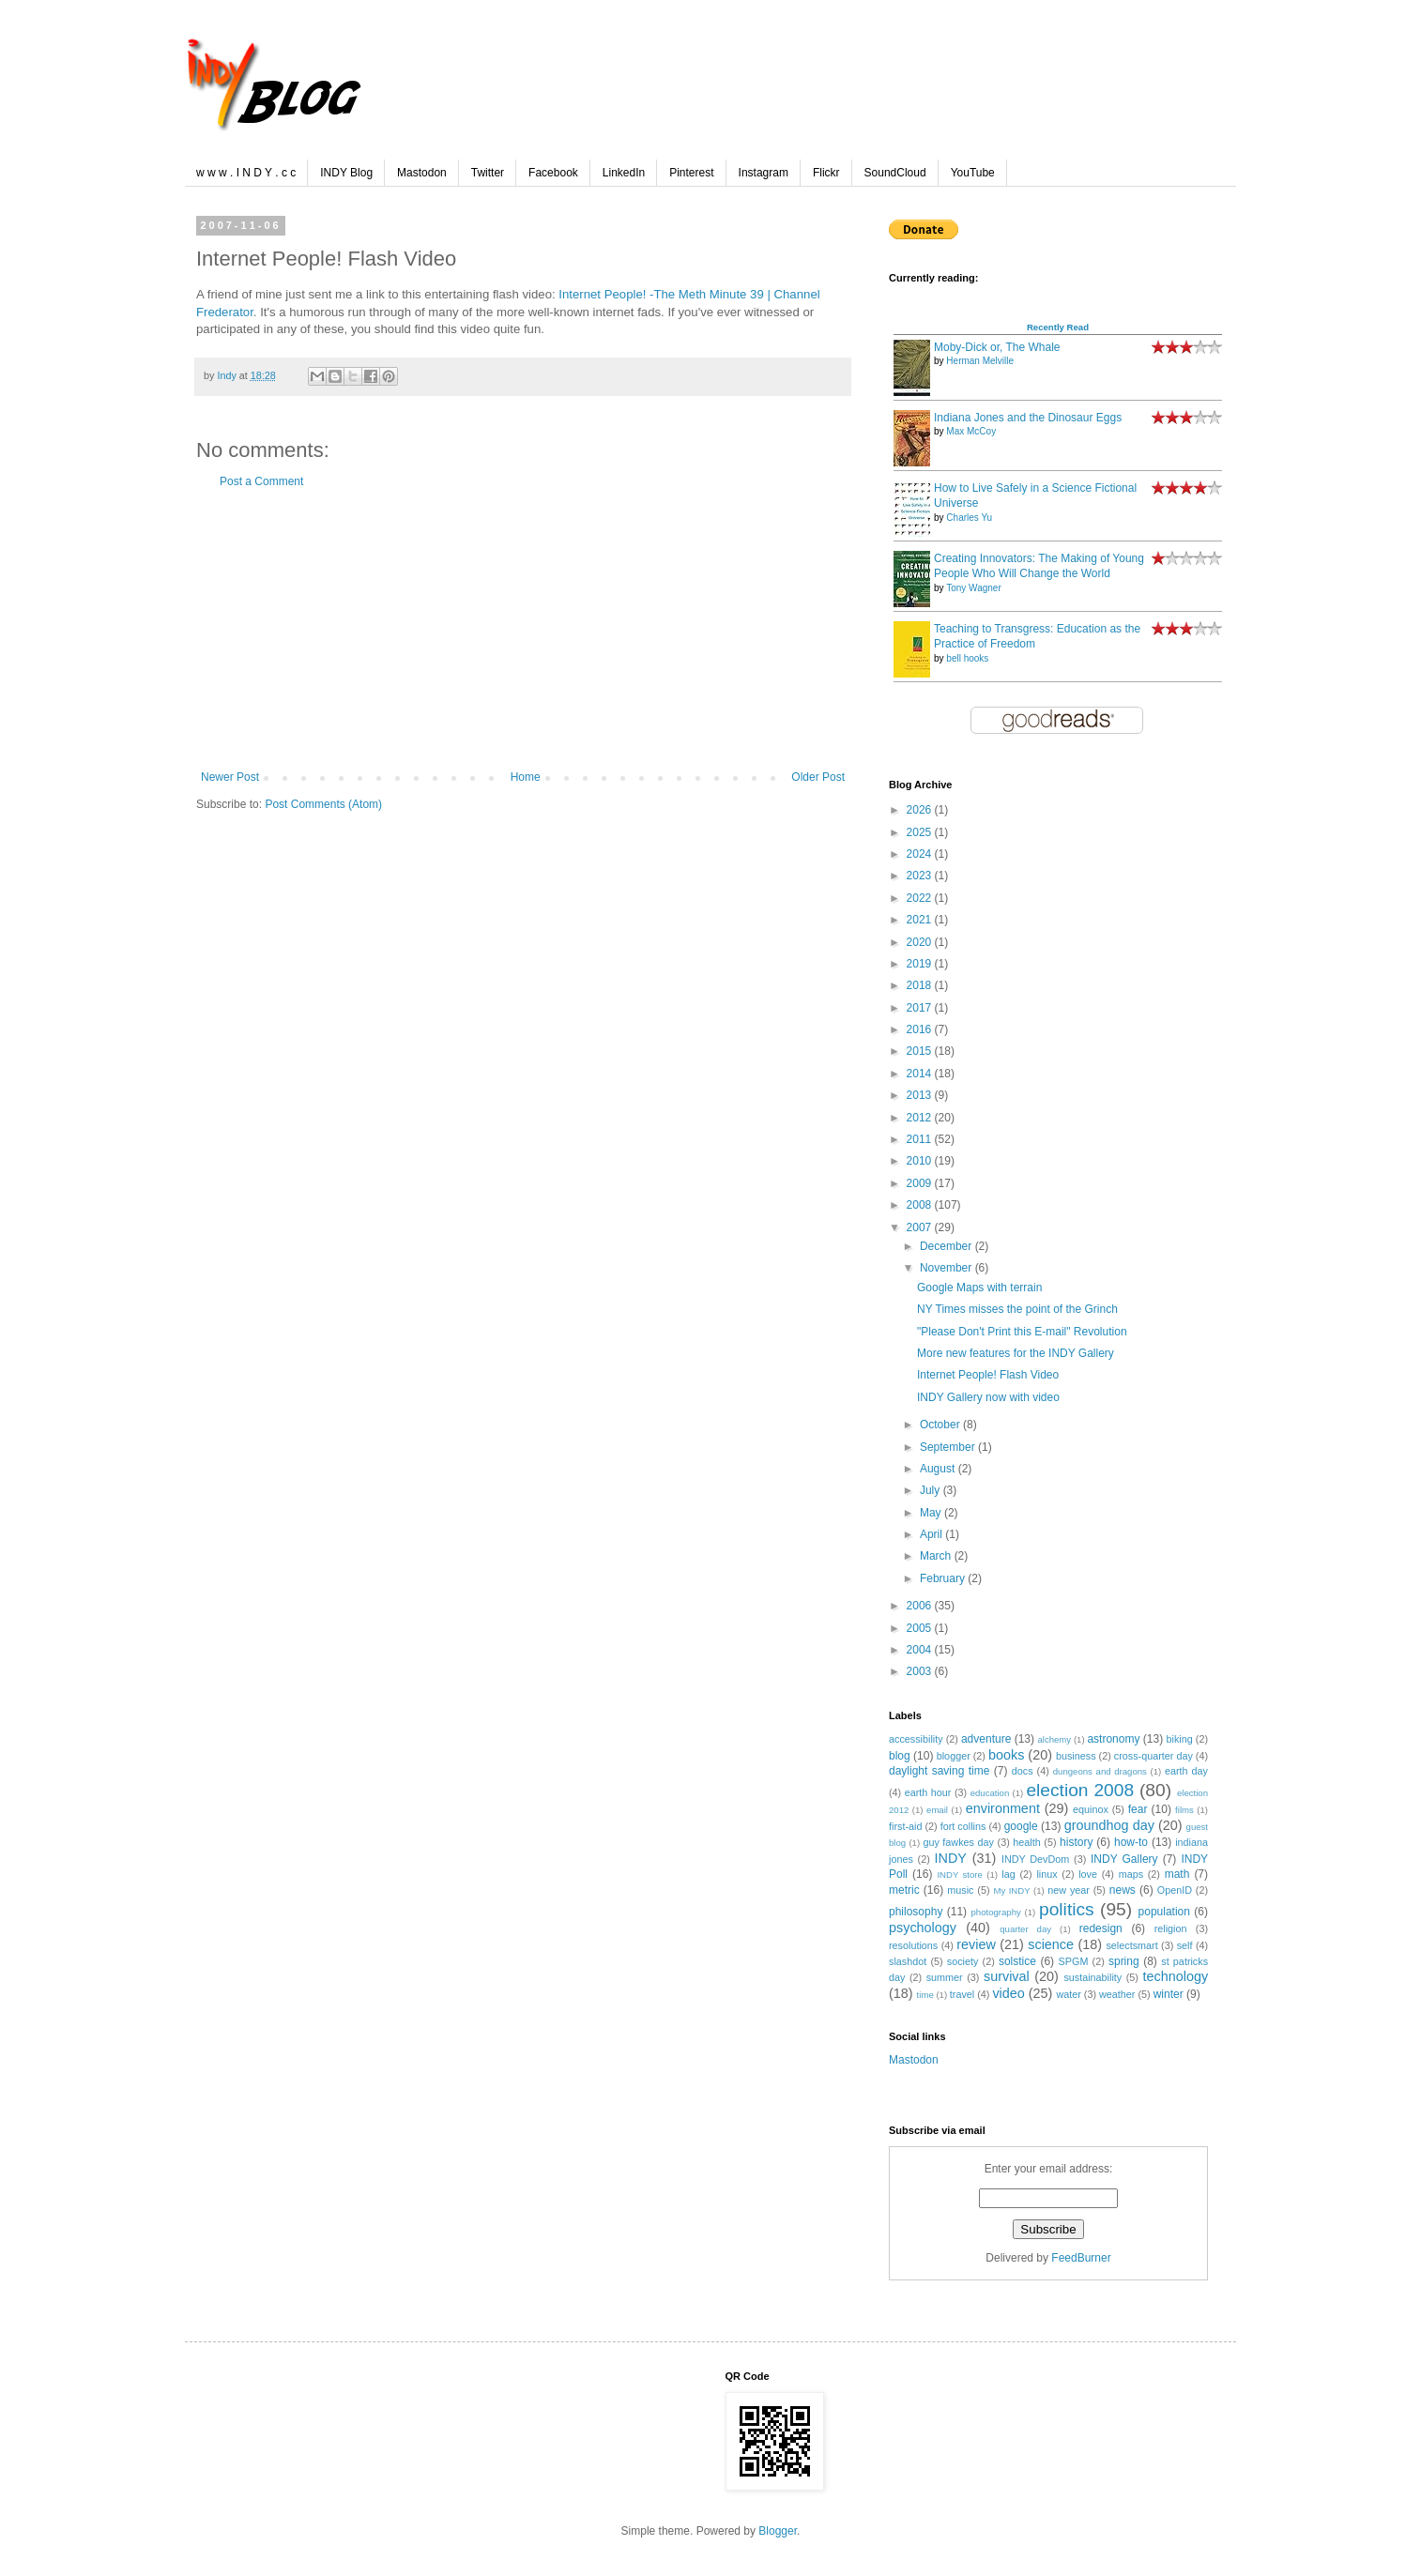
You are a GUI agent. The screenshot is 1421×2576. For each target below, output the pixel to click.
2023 (921, 875)
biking (1180, 1739)
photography (996, 1912)
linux (1046, 1874)
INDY (951, 1858)
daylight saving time (939, 1770)
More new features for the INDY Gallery (1015, 1353)
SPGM (1074, 1961)
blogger (953, 1755)
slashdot (907, 1961)
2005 (921, 1628)
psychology (922, 1927)
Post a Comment (261, 481)
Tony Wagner (973, 588)
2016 (921, 1029)
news (1122, 1890)
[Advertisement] (523, 629)
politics (1066, 1909)
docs (1022, 1770)
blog (899, 1755)
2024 (921, 854)
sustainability (1092, 1977)
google (1021, 1826)
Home (526, 777)
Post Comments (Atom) (323, 804)
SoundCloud (895, 172)
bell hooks (967, 658)
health (1026, 1842)
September (949, 1447)
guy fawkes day (958, 1842)
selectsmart (1131, 1945)
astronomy (1113, 1738)
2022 (921, 898)
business (1076, 1755)
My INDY (1011, 1890)
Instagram (763, 172)
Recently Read (1058, 327)
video (1008, 1993)
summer (944, 1977)
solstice (1017, 1961)
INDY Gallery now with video (988, 1397)
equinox (1090, 1809)
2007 (921, 1227)
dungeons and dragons (1100, 1771)
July (931, 1490)
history (1076, 1842)
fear (1138, 1809)
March (937, 1555)
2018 (921, 985)
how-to (1131, 1842)
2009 (921, 1183)
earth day (1186, 1770)
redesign (1101, 1928)
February (944, 1578)
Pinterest (691, 172)
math (1177, 1874)
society (963, 1961)
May (932, 1512)
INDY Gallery (1124, 1859)
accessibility (916, 1739)
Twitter (487, 172)
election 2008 (1080, 1790)
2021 (921, 919)
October (941, 1424)
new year (1068, 1890)
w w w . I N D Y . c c (246, 172)
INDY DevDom (1035, 1859)
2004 (921, 1649)
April (932, 1534)
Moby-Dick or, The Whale (997, 347)
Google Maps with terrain (979, 1287)
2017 (921, 1007)
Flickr (826, 172)
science (1051, 1944)
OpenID (1174, 1890)
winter (1169, 1994)
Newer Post (230, 777)
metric (904, 1890)
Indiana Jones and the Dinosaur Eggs (1028, 417)
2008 (921, 1205)
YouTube (973, 172)
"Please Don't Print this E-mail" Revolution (1022, 1331)
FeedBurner (1080, 2257)
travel (962, 1994)
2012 (921, 1117)
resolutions (913, 1945)
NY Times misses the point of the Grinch (1017, 1309)
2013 (921, 1095)
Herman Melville (980, 361)
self (1185, 1945)
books (1006, 1754)
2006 (921, 1605)
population (1164, 1911)
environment (1003, 1808)
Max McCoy (971, 431)
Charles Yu (969, 517)
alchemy (1054, 1739)
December (947, 1246)
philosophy (915, 1911)
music (960, 1890)
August (939, 1468)
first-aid (905, 1826)
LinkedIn (624, 172)
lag (1008, 1874)
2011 (921, 1139)
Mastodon (422, 172)
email (937, 1810)
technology (1175, 1976)
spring (1123, 1961)
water (1068, 1994)
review (976, 1944)
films (1184, 1810)
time (925, 1994)
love (1087, 1874)
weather (1117, 1994)
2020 (921, 942)
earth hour (928, 1792)
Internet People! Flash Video (988, 1374)
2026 (921, 809)
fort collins (963, 1826)
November (947, 1267)
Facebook (553, 172)
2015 (921, 1051)
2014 (921, 1073)
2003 (921, 1671)
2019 (921, 963)
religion (1170, 1928)
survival (1007, 1976)
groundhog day (1109, 1825)
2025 (921, 832)
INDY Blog (346, 172)
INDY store (959, 1874)
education (990, 1793)
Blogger (777, 2531)
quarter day (1025, 1929)
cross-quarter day (1153, 1755)
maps (1131, 1874)
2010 (921, 1160)
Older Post (818, 777)
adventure (986, 1738)
